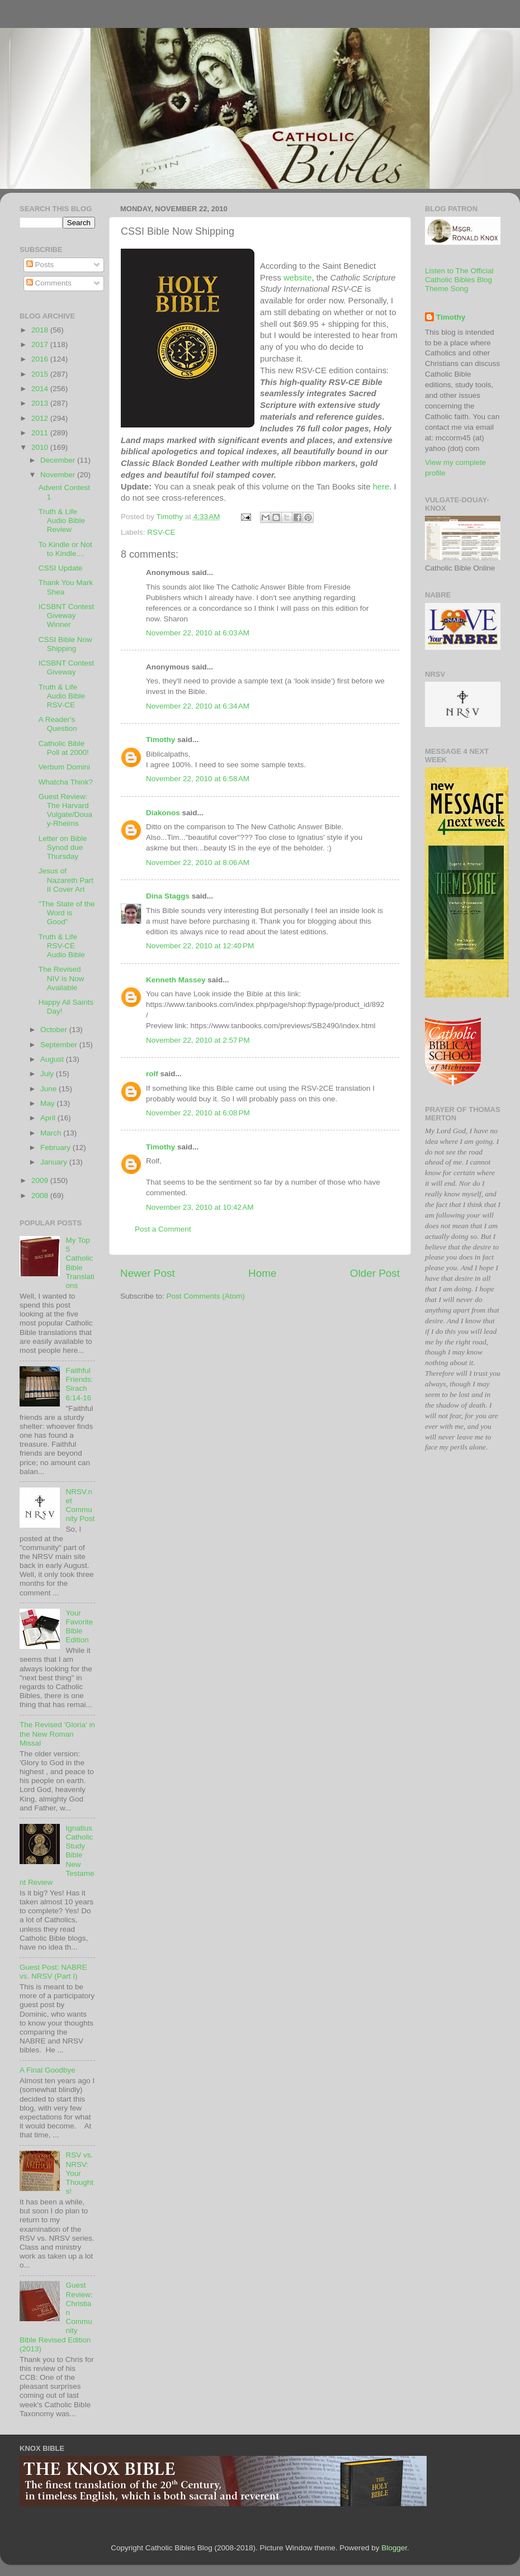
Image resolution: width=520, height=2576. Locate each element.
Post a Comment (163, 1229)
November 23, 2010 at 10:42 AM (200, 1207)
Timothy (160, 739)
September (59, 1044)
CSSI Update (61, 568)
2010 (40, 447)
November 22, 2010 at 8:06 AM (197, 862)
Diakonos (163, 813)
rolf (152, 1074)
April (49, 1118)
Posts (40, 264)
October (54, 1029)
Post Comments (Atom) (206, 1296)
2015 (40, 374)
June (49, 1089)
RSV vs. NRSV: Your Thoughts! (79, 2173)
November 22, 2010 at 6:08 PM (198, 1113)
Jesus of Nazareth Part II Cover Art (66, 880)
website (297, 277)
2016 (40, 359)
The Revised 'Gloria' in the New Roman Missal (57, 1733)
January (54, 1162)
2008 (40, 1195)
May (48, 1103)
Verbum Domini (64, 767)
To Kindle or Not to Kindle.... (65, 549)
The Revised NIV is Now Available (61, 978)
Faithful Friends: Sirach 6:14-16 (79, 1384)
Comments (49, 283)
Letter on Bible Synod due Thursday (63, 847)
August (53, 1059)
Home (262, 1273)
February (56, 1147)
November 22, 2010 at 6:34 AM (197, 706)
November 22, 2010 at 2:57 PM (198, 1040)
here (381, 486)
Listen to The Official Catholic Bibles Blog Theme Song (459, 280)
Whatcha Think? (66, 782)
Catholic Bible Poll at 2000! (64, 748)
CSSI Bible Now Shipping (65, 644)
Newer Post (147, 1273)
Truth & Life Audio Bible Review (62, 520)
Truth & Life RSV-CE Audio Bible (62, 946)
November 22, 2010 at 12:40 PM (200, 946)
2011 (40, 433)
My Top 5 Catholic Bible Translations (79, 1263)
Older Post (375, 1273)
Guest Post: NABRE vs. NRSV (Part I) (53, 1971)
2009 (40, 1180)
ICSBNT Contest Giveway (66, 667)
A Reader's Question (58, 724)
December (58, 460)
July (48, 1074)
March (51, 1133)
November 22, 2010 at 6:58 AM (197, 778)
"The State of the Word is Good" (67, 913)
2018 (40, 330)
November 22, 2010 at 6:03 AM (197, 633)
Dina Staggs (168, 896)
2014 (40, 388)
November (58, 474)
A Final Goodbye (47, 2070)
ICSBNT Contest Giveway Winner (66, 615)
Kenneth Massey (176, 980)
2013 (40, 403)
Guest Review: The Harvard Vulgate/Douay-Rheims (65, 810)
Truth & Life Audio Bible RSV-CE (62, 696)
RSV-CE (161, 532)
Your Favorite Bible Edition (79, 1627)
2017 (40, 344)
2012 (40, 418)
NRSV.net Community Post (79, 1505)
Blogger (394, 2548)
